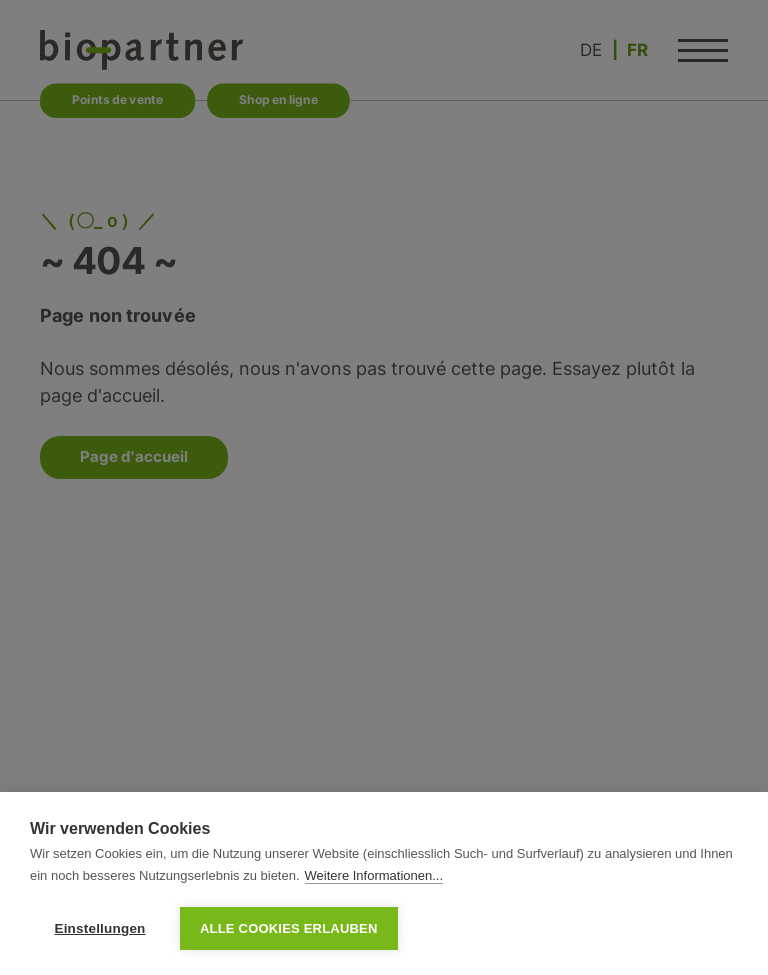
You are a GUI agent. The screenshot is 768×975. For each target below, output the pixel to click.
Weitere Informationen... (374, 875)
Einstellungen (99, 928)
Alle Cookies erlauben (289, 928)
